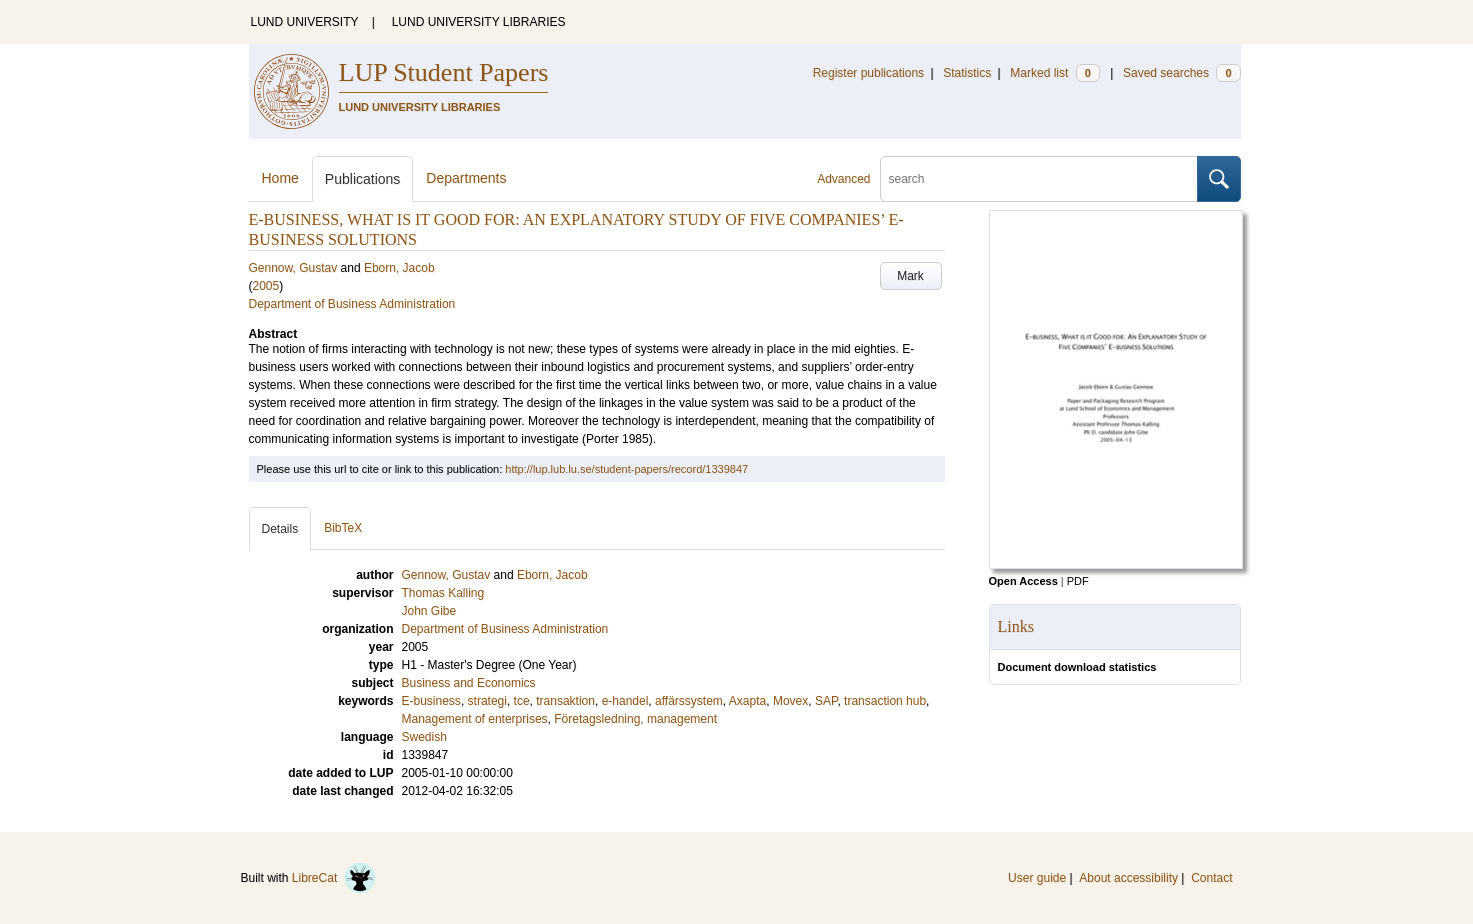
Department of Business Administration (352, 304)
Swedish (424, 737)
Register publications (868, 73)
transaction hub (885, 701)
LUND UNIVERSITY (305, 22)
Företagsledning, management (635, 719)
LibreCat (334, 878)
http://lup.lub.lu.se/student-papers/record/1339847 (626, 469)
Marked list (1054, 73)
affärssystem (689, 701)
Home (280, 178)
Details (280, 529)
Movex (790, 701)
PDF (1078, 581)
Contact (1211, 878)
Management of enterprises (475, 719)
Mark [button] (910, 276)
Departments (466, 178)
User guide (1037, 878)
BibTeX (343, 528)
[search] (1039, 179)
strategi (487, 701)
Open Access (1023, 581)
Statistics (967, 73)
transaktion (565, 701)
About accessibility (1128, 878)
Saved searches (1182, 73)
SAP (826, 701)
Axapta (747, 701)
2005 (266, 286)
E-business (431, 701)
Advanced (843, 179)
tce (522, 701)
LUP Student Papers (444, 72)
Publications (363, 179)
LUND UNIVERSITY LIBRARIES (479, 22)
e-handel (625, 701)
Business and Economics (469, 683)
